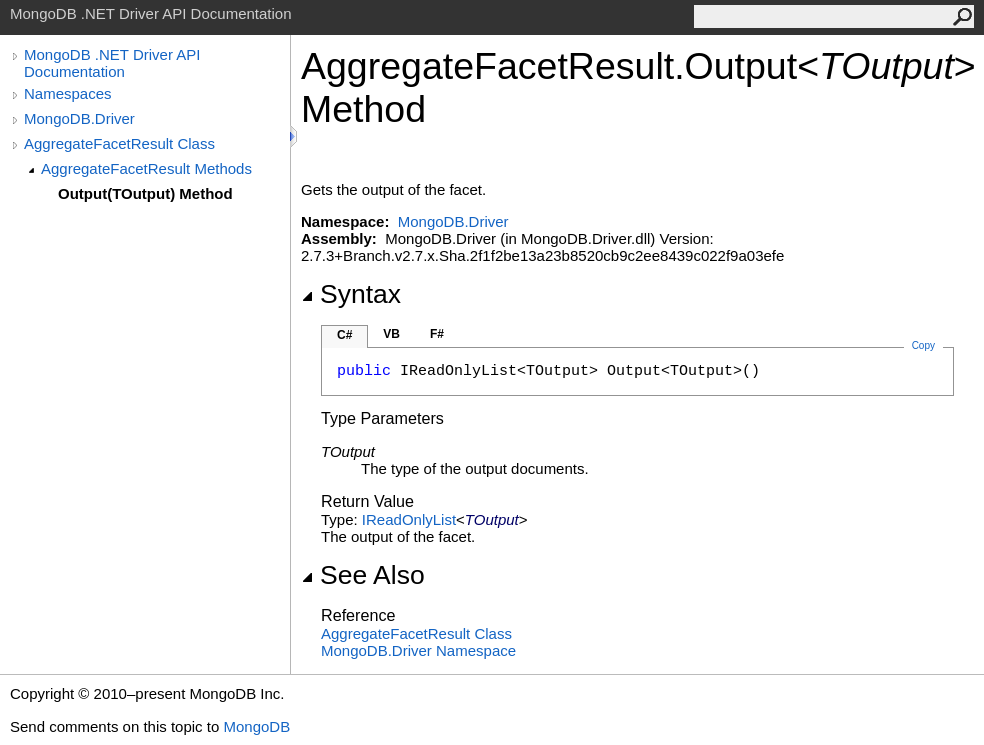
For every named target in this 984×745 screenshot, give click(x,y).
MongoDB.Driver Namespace (418, 650)
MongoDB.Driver (79, 118)
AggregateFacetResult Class (119, 143)
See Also (363, 575)
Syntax (351, 294)
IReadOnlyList (409, 519)
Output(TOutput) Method (145, 193)
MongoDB (256, 726)
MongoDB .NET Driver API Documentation (112, 63)
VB (391, 334)
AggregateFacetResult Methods (146, 168)
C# (344, 335)
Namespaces (68, 93)
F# (437, 334)
